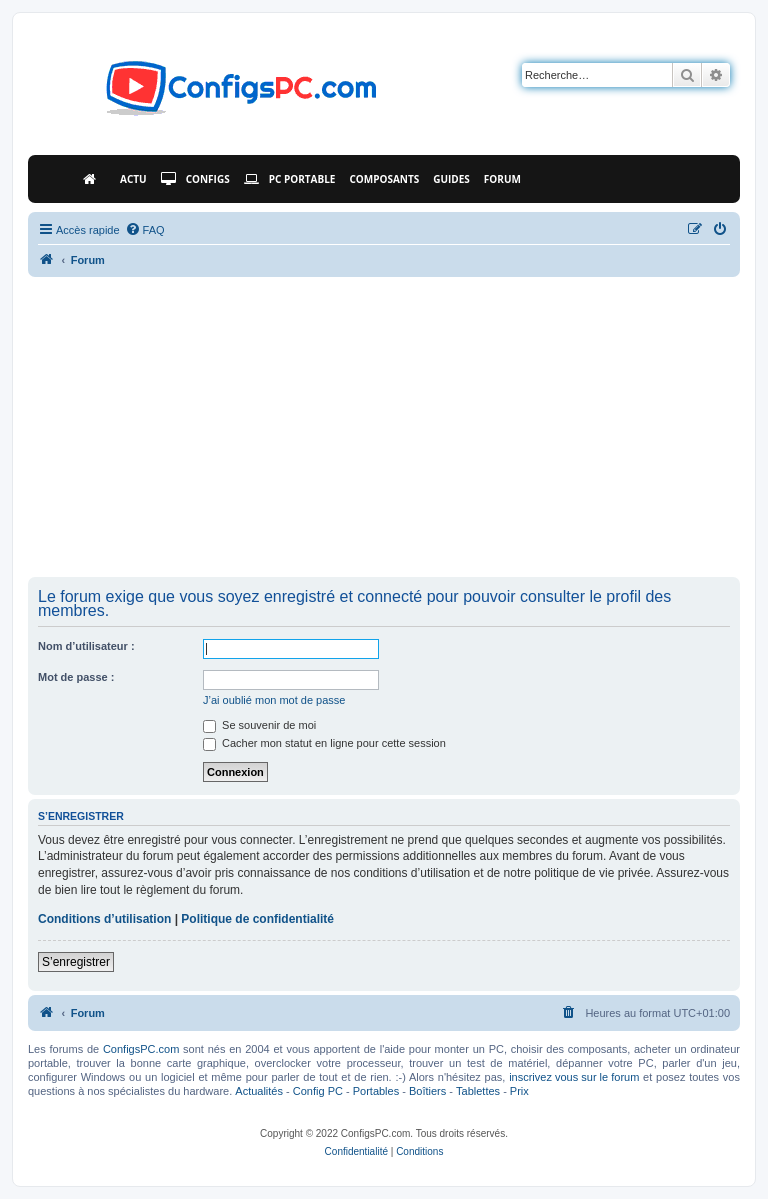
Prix (519, 1091)
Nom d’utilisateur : (86, 646)
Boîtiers (427, 1091)
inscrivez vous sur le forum (574, 1077)
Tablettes (478, 1091)
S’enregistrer (76, 962)
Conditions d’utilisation (104, 919)
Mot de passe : (76, 677)
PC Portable (290, 179)
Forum (502, 179)
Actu (133, 179)
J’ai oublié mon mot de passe (274, 700)
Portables (376, 1091)
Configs (195, 179)
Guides (451, 179)
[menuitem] (145, 230)
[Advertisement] (384, 427)
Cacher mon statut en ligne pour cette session (324, 743)
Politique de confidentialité (257, 919)
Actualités (259, 1091)
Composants (384, 179)
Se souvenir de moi (259, 725)
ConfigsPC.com (141, 1049)
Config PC (318, 1091)
